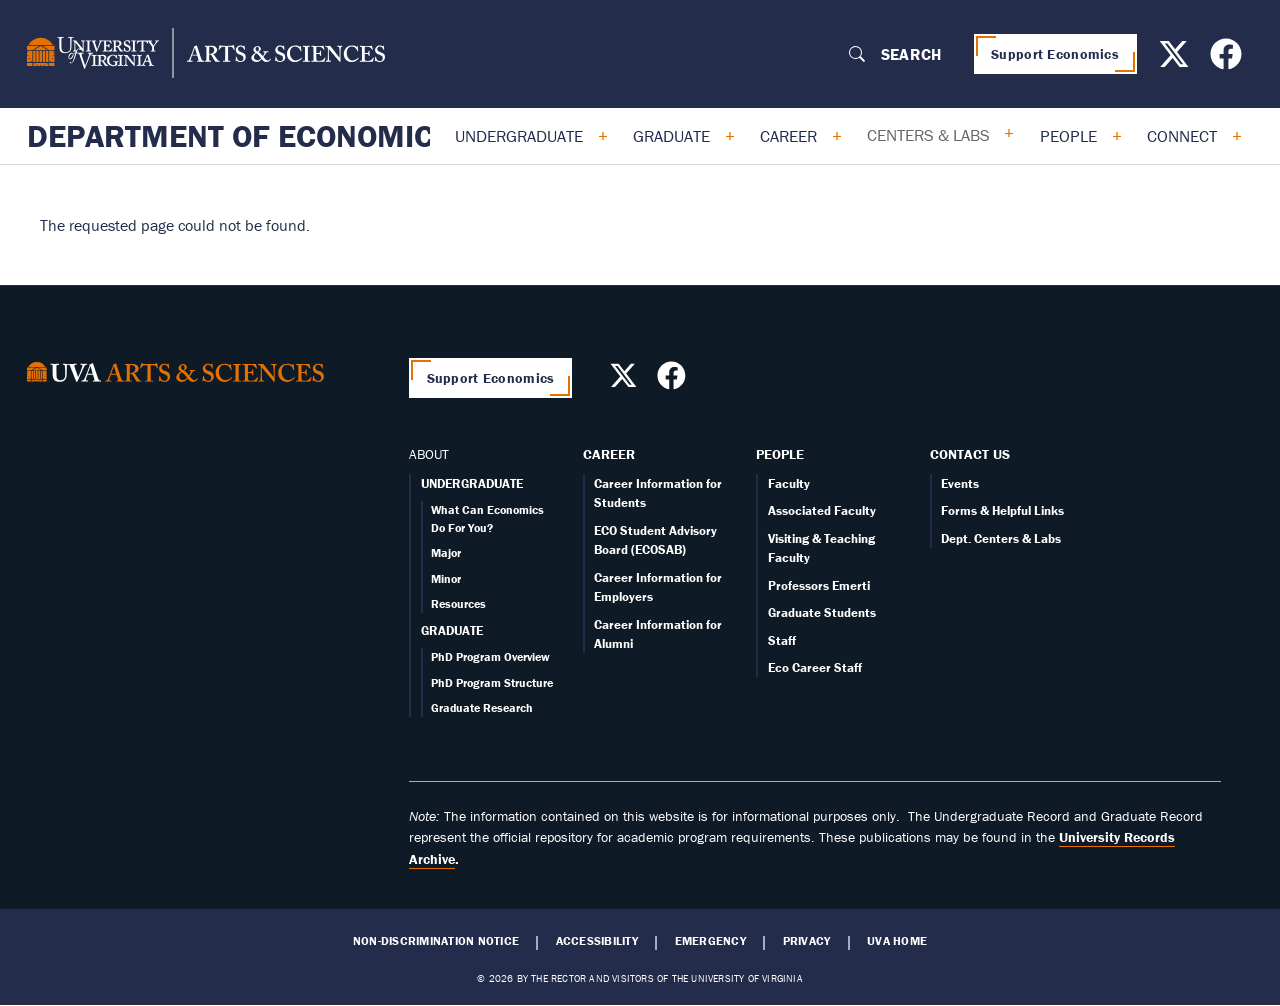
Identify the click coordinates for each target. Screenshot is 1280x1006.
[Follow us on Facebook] (1228, 60)
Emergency (710, 941)
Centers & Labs (928, 135)
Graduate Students (822, 612)
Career (788, 136)
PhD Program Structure (492, 682)
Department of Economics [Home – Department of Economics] (240, 136)
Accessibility (597, 941)
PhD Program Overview (490, 656)
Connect (1182, 136)
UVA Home (897, 941)
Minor (446, 578)
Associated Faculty (822, 510)
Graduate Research (482, 707)
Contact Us (970, 454)
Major (446, 552)
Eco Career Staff (815, 667)
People (1068, 136)
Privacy (807, 941)
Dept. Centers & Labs (1001, 538)
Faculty (789, 483)
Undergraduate (519, 136)
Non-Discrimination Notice (436, 941)
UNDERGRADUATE (472, 483)
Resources (458, 603)
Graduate (671, 136)
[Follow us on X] (1176, 60)
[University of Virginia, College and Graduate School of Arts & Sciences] (206, 54)
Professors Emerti (819, 585)
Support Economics (1055, 54)
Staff (782, 640)
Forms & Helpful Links (1002, 510)
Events (960, 483)
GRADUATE (452, 630)
